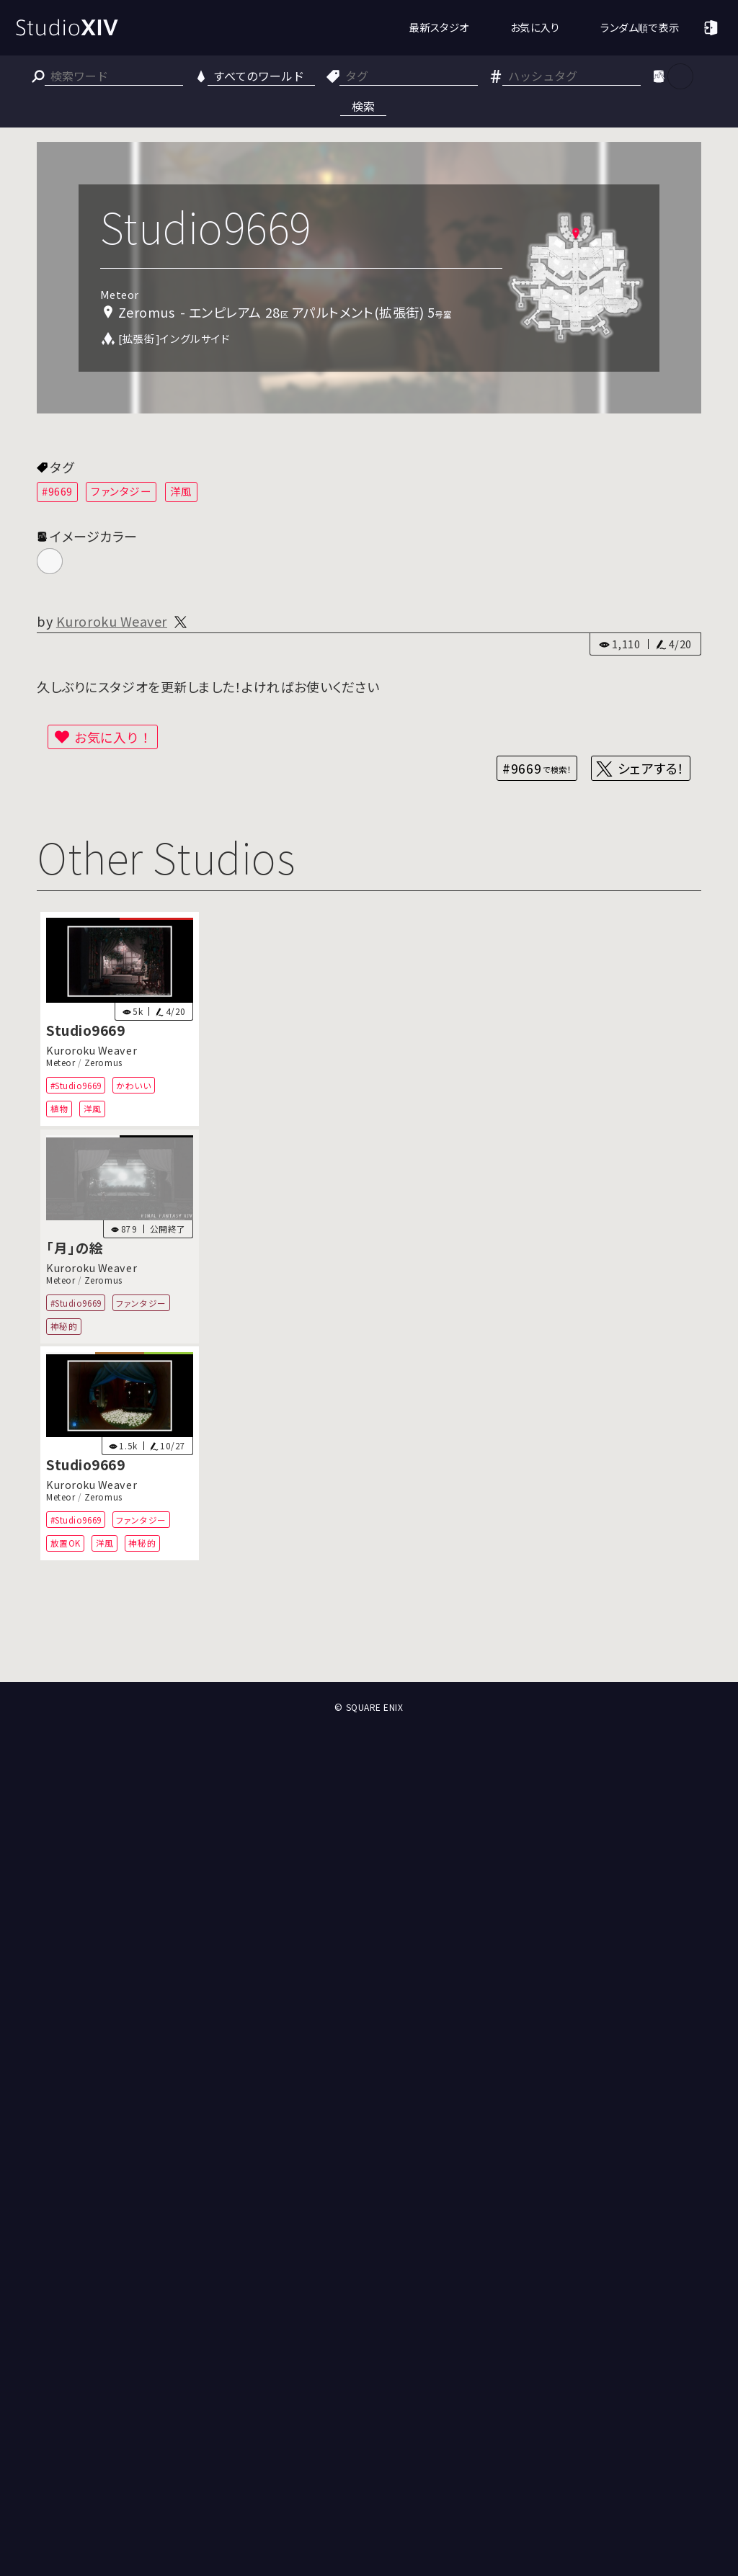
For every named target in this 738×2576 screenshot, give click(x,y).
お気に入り (535, 27)
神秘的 (64, 1326)
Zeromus (103, 1062)
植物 (59, 1108)
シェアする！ (651, 768)
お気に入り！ (113, 737)
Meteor (60, 1062)
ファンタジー (121, 490)
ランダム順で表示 (639, 27)
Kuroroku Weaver (111, 621)
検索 (363, 106)
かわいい (134, 1085)
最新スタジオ (438, 27)
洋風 (181, 490)
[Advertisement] (369, 1628)
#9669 (57, 490)
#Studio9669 (76, 1085)
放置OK (65, 1543)
